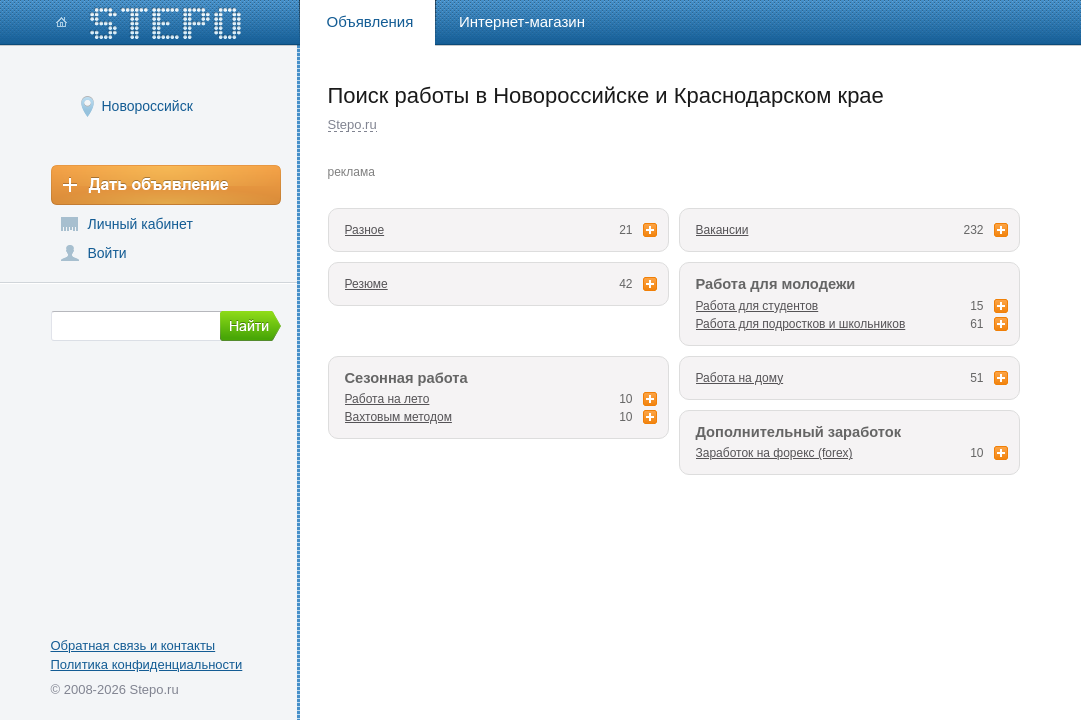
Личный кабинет (140, 224)
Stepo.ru (352, 124)
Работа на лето (387, 399)
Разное (365, 230)
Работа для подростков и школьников (801, 324)
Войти (107, 253)
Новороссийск (147, 105)
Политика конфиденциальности (147, 664)
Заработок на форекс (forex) (774, 453)
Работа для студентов (757, 306)
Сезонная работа (406, 378)
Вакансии (722, 230)
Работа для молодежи (776, 284)
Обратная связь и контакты (133, 645)
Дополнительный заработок (799, 432)
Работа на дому (740, 378)
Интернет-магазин (522, 21)
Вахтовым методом (398, 417)
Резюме (366, 284)
